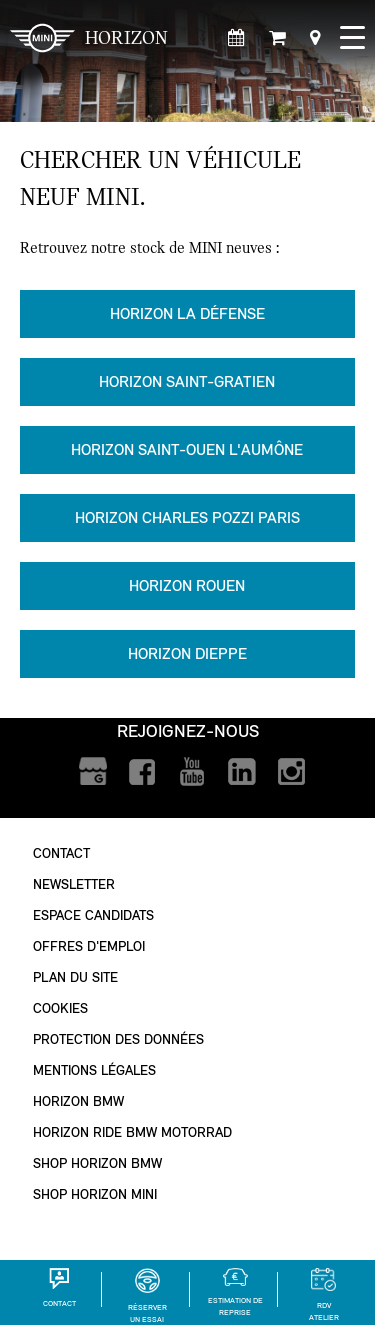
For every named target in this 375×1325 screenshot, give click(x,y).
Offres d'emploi (89, 946)
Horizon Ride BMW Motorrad (132, 1132)
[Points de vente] (315, 38)
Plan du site (75, 977)
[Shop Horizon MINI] (277, 38)
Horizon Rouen (187, 585)
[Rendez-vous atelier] (236, 38)
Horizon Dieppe (187, 653)
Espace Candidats (93, 915)
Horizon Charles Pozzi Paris (187, 517)
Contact (61, 853)
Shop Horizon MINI (95, 1194)
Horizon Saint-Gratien (187, 381)
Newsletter (74, 884)
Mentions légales (94, 1070)
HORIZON (89, 38)
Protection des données (118, 1039)
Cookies (60, 1008)
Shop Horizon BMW (97, 1163)
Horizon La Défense (187, 313)
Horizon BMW (78, 1101)
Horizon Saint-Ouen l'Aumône (187, 449)
